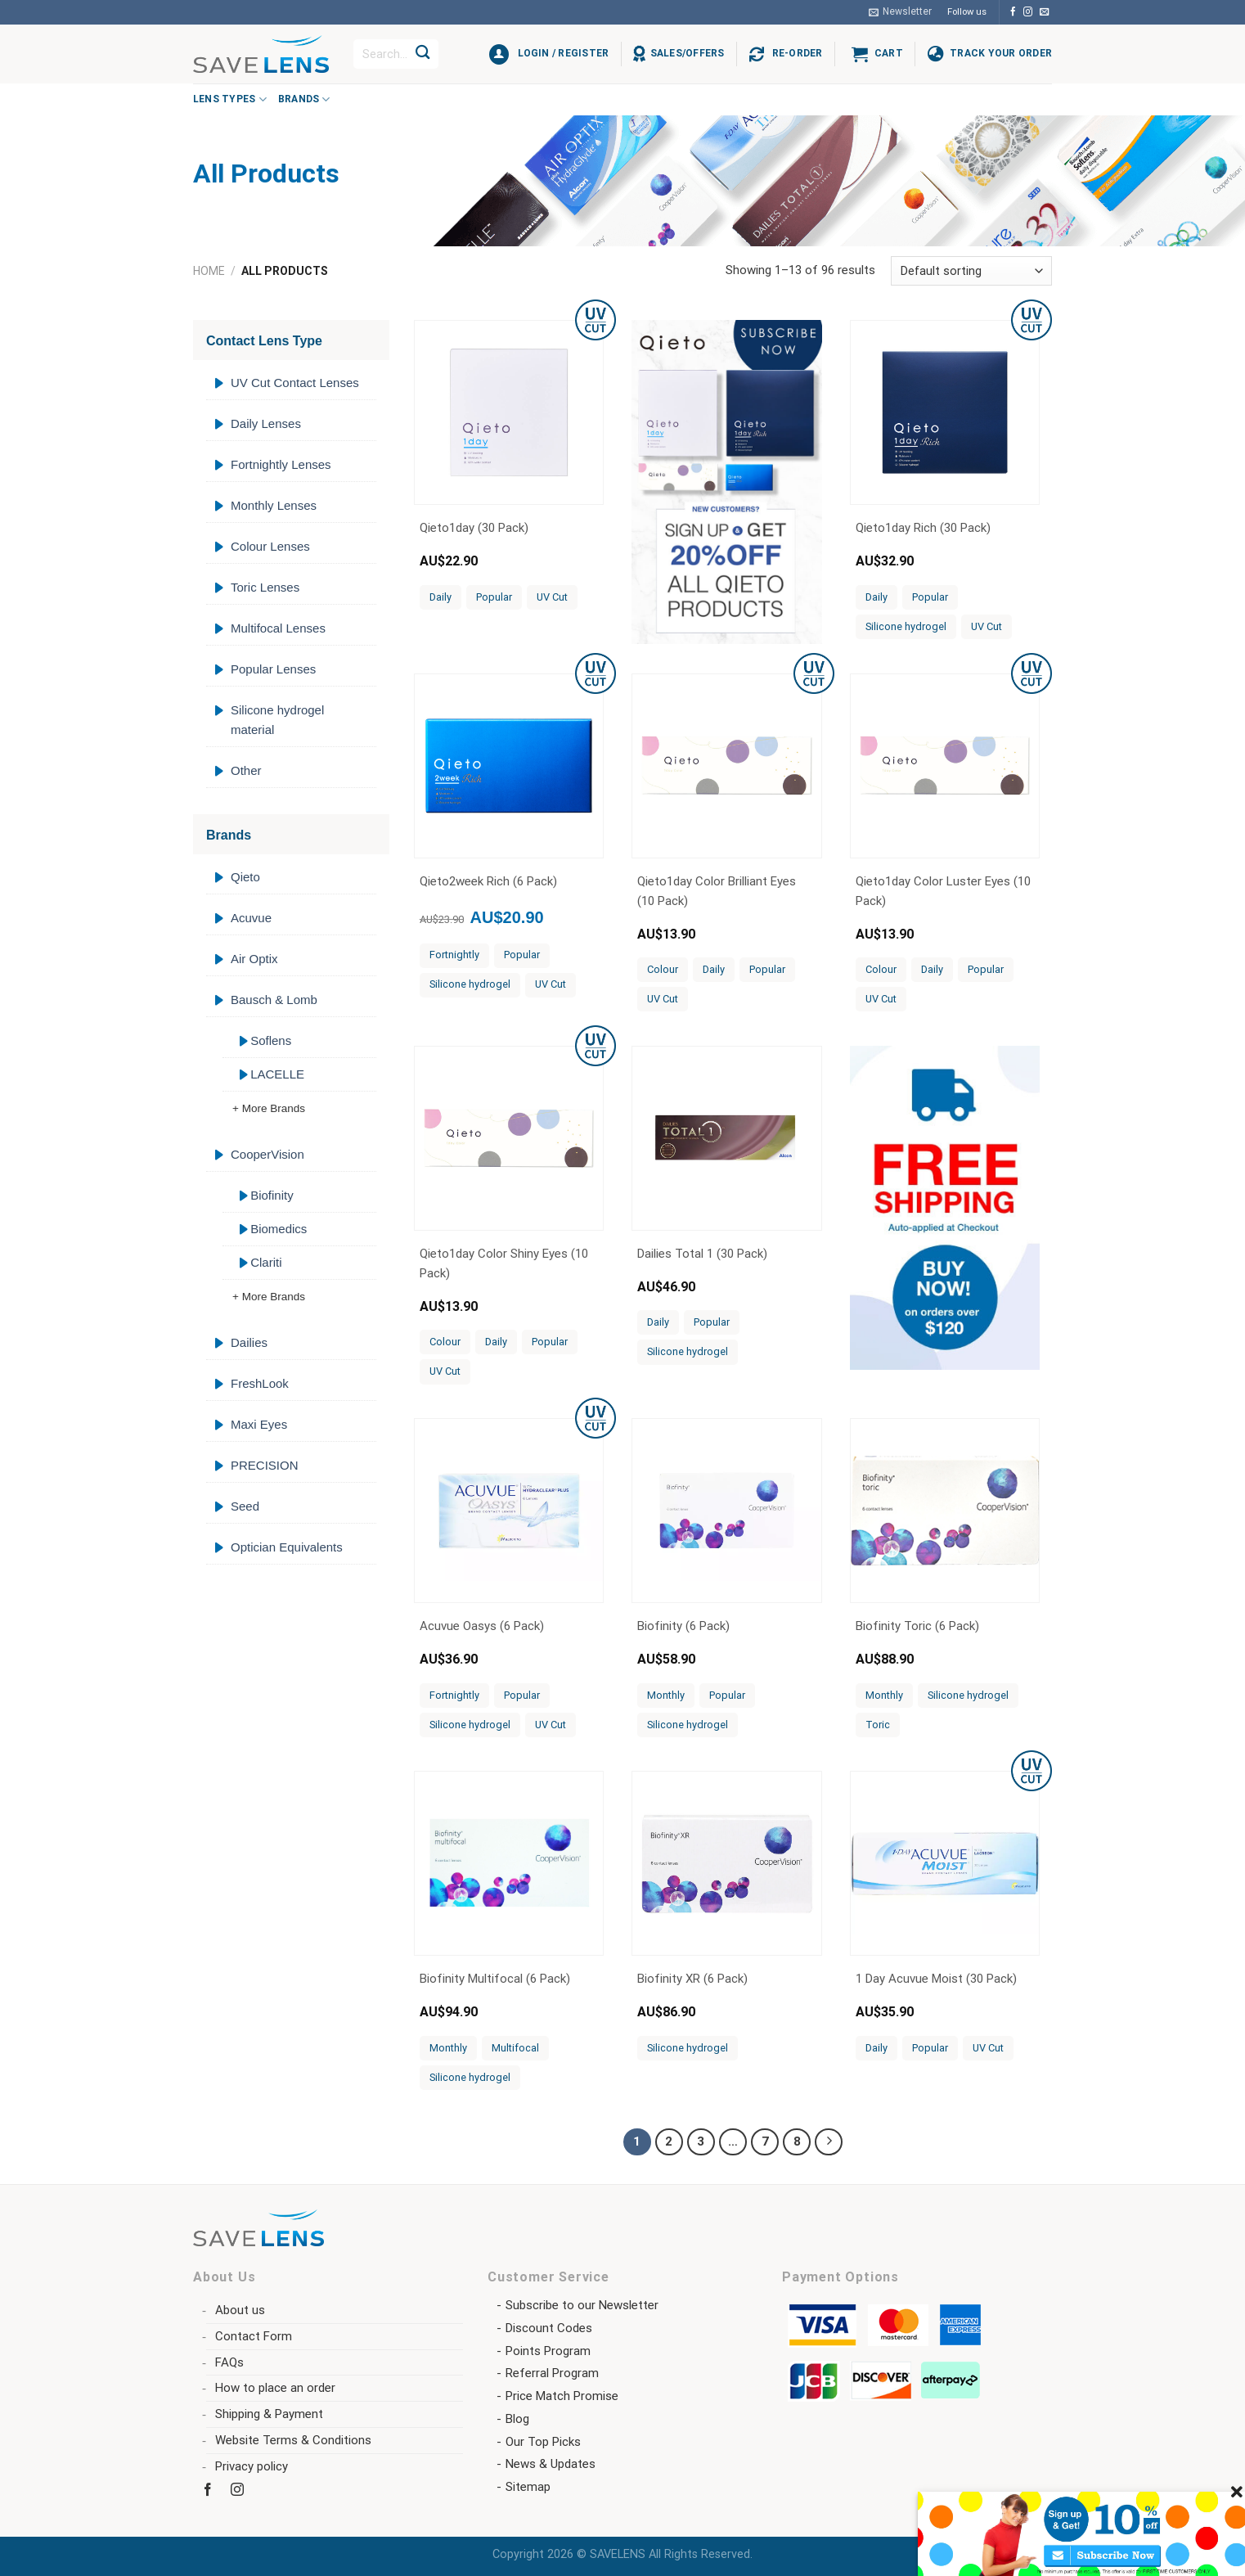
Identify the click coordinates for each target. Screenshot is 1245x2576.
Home (209, 270)
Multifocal (515, 2048)
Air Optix (254, 959)
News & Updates (551, 2464)
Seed (245, 1506)
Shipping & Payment (269, 2414)
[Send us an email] (1044, 12)
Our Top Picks (543, 2441)
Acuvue (251, 918)
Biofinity (272, 1195)
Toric (877, 1724)
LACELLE (277, 1074)
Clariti (265, 1262)
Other (246, 770)
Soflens (270, 1040)
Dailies (249, 1342)
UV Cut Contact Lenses (295, 383)
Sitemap (528, 2486)
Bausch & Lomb (274, 1000)
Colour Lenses (270, 546)
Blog (517, 2419)
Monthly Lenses (274, 505)
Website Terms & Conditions (293, 2440)
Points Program (548, 2351)
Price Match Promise (562, 2396)
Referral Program (552, 2373)
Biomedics (278, 1229)
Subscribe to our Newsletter (582, 2305)
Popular (494, 597)
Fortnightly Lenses (281, 464)
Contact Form (253, 2336)
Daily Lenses (266, 423)
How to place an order (275, 2387)
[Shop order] (971, 271)
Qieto (245, 877)
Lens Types (230, 99)
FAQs (229, 2362)
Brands (304, 99)
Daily (440, 597)
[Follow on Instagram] (1027, 12)
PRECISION (265, 1465)
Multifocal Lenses (278, 628)
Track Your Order (1001, 53)
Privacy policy (251, 2466)
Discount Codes (549, 2328)
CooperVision (267, 1154)
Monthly (666, 1695)
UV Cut (552, 597)
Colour (662, 969)
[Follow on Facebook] (1013, 12)
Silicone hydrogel (905, 626)
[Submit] (423, 54)
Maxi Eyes (259, 1424)
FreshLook (260, 1383)
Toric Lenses (265, 587)
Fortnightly (454, 954)
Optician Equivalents (287, 1547)
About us (240, 2310)
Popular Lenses (273, 669)
